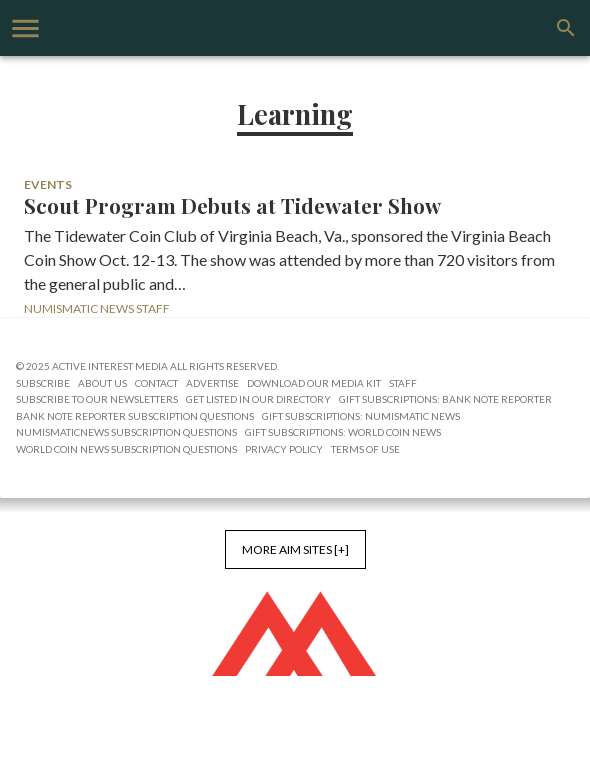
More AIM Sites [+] (295, 549)
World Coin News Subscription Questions (126, 449)
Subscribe (43, 383)
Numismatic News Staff (97, 308)
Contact (156, 383)
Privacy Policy (284, 449)
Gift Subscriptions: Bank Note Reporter (445, 399)
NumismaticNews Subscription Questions (126, 432)
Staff (403, 383)
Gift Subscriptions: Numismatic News (361, 416)
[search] (566, 28)
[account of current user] (25, 28)
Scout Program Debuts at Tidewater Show (232, 206)
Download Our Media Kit (314, 383)
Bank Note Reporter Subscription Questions (135, 416)
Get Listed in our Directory (258, 399)
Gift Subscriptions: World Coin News (343, 432)
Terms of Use (365, 449)
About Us (102, 383)
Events (48, 184)
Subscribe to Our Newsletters (97, 399)
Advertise (212, 383)
